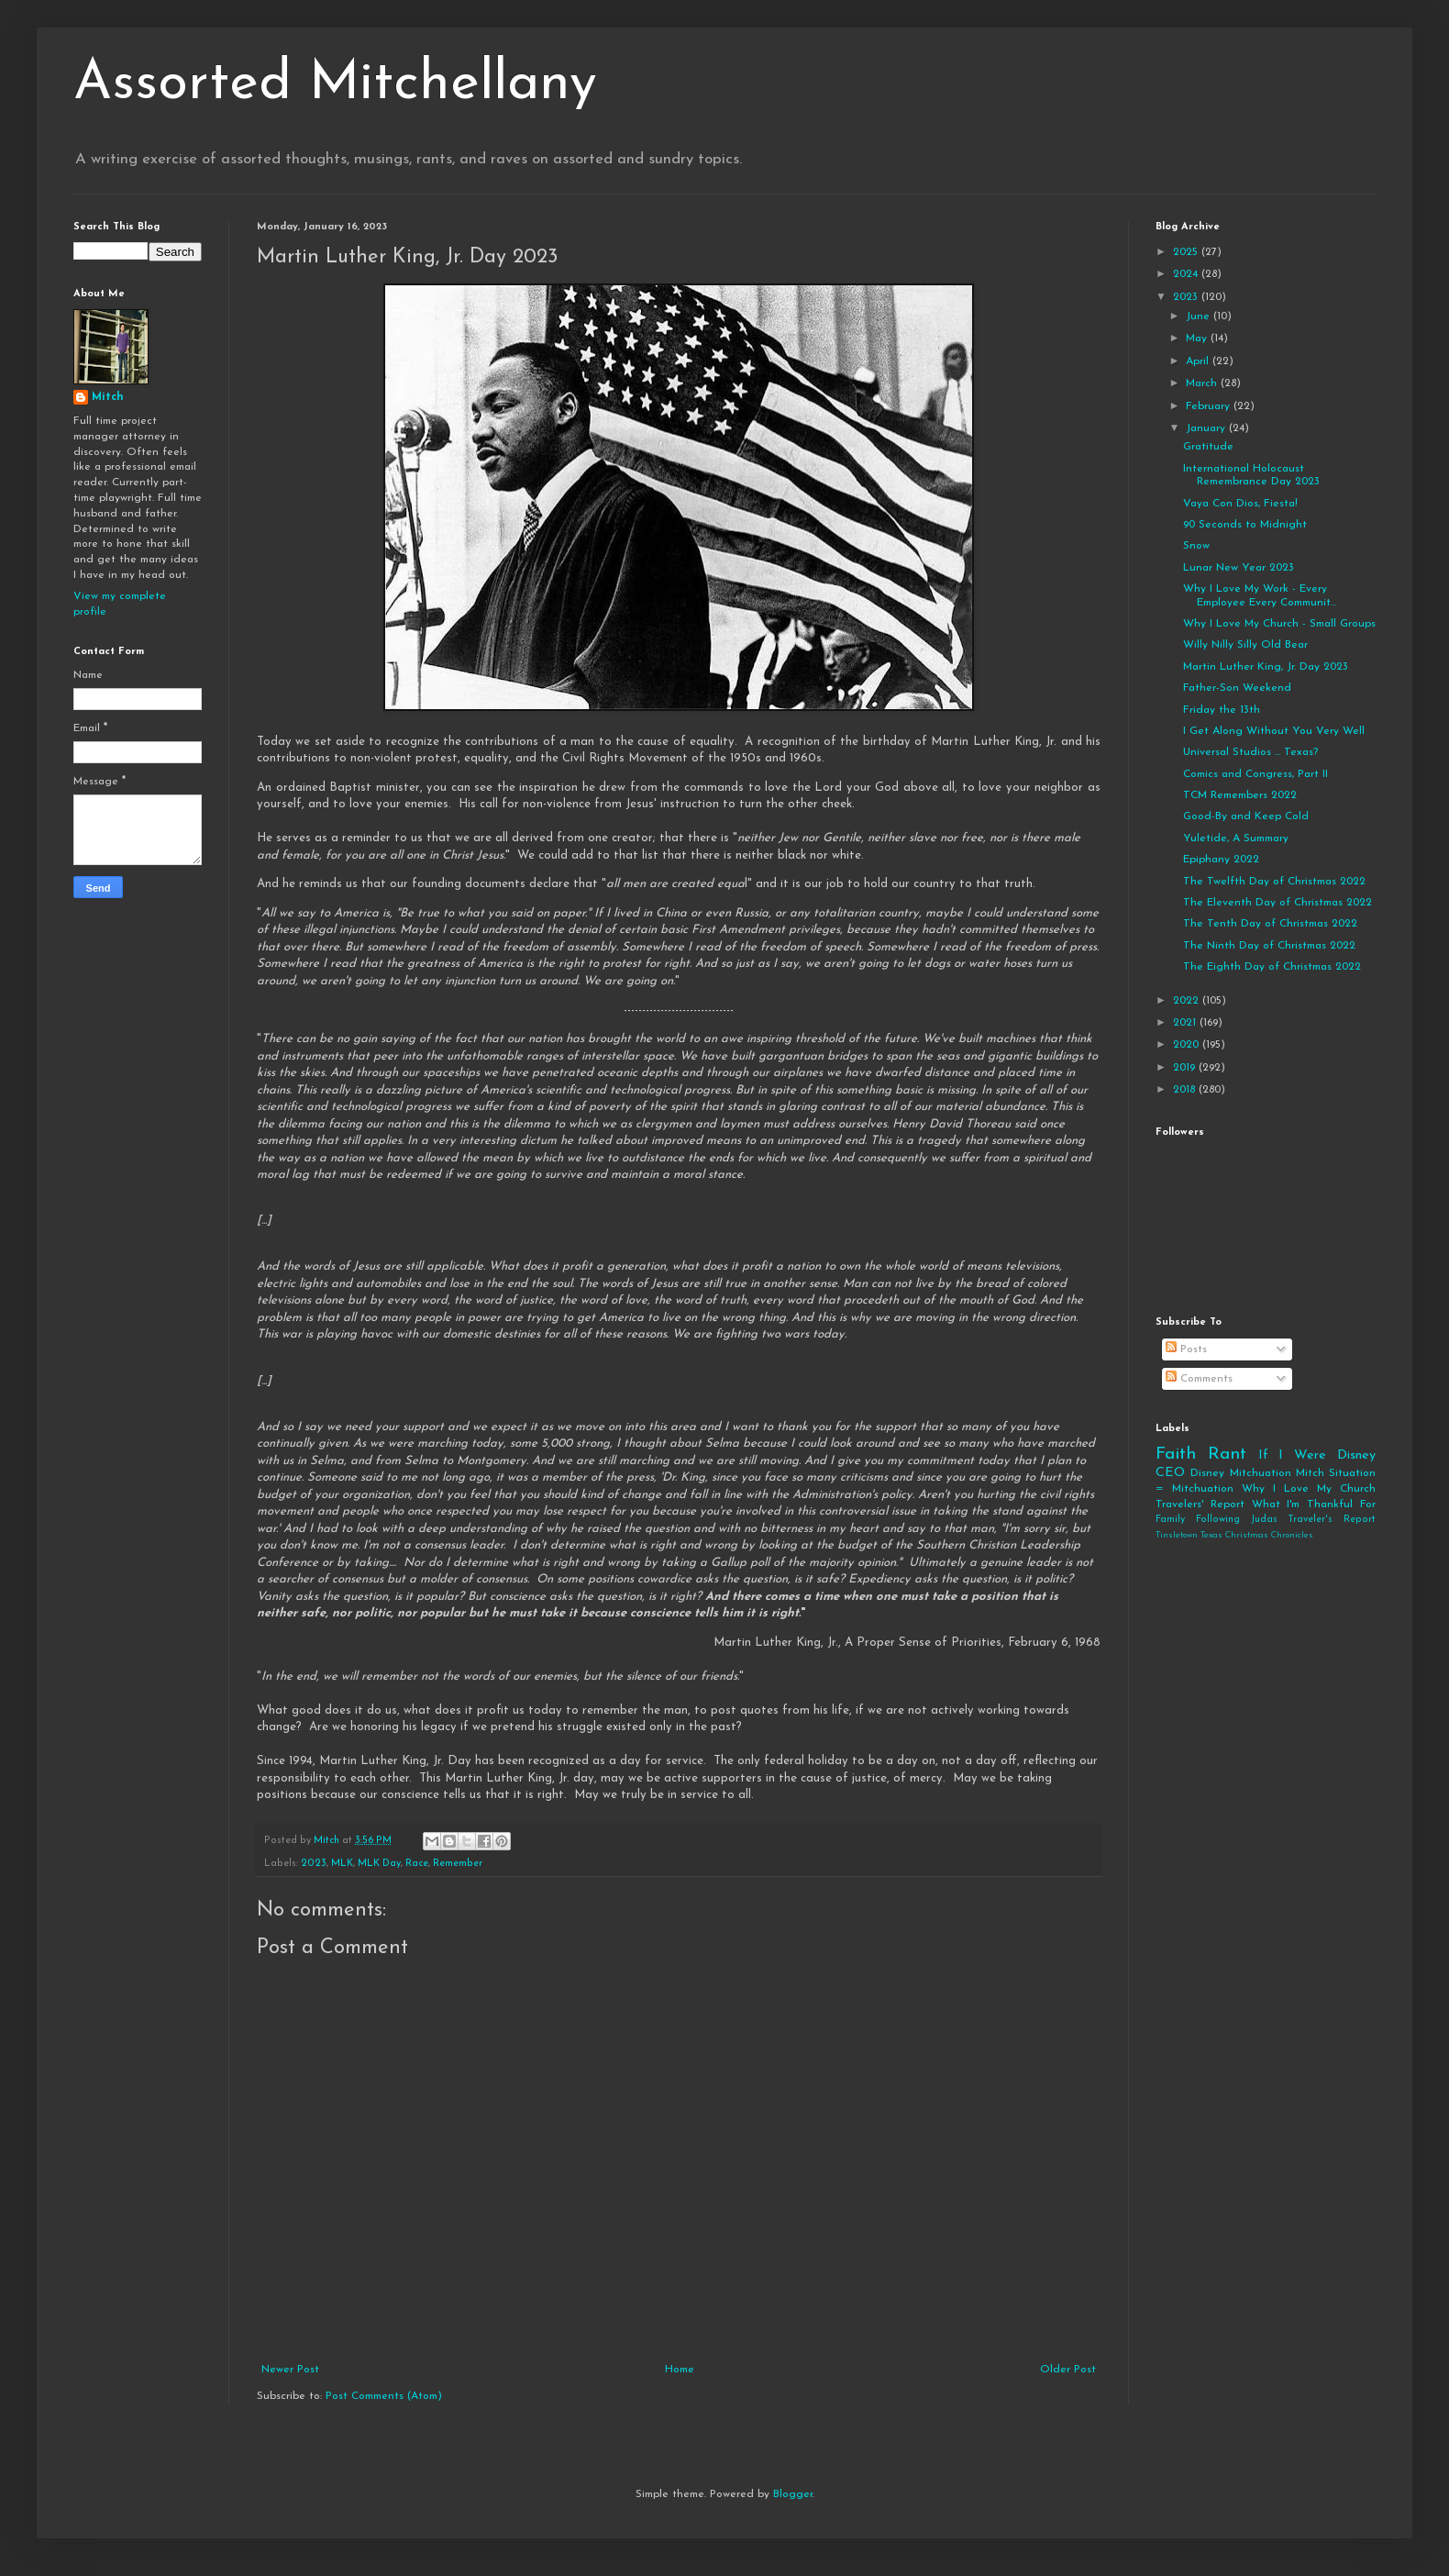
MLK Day (379, 1864)
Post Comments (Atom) (384, 2396)
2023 (313, 1864)
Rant (1227, 1454)
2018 (1186, 1089)
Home (679, 2369)
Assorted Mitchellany (335, 84)
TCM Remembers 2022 (1240, 795)
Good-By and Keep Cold (1246, 816)
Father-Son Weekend (1237, 688)
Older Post (1068, 2369)
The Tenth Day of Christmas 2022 (1270, 923)
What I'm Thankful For (1314, 1504)
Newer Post (290, 2369)
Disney (1207, 1473)
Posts (1186, 1349)
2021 (1186, 1022)
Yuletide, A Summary (1236, 838)
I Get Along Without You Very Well (1274, 731)
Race (416, 1864)
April (1199, 361)
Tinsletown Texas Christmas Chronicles (1234, 1535)
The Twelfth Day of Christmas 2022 (1274, 881)
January (1207, 428)
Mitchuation (1260, 1473)
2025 (1187, 252)
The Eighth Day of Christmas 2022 (1272, 966)
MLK (342, 1864)
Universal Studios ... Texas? (1250, 752)
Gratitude (1208, 446)
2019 (1186, 1067)
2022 (1187, 1000)
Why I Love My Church (1309, 1488)
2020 (1187, 1044)
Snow (1196, 545)
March (1203, 383)
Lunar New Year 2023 (1238, 567)
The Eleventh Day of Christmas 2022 (1277, 902)
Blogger (793, 2494)
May (1198, 338)
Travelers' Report (1200, 1504)
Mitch (108, 397)
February (1209, 406)
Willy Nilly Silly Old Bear (1245, 644)
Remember (457, 1864)
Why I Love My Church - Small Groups (1279, 623)
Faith (1176, 1454)
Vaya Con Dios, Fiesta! (1240, 503)
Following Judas (1237, 1520)
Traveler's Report (1332, 1520)
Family (1170, 1520)
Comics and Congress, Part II (1255, 774)
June (1199, 316)
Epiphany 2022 (1221, 859)
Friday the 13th (1221, 710)
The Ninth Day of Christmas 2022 (1269, 945)
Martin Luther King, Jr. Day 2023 (1265, 666)
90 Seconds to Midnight (1245, 524)
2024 (1187, 274)
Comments (1199, 1378)
